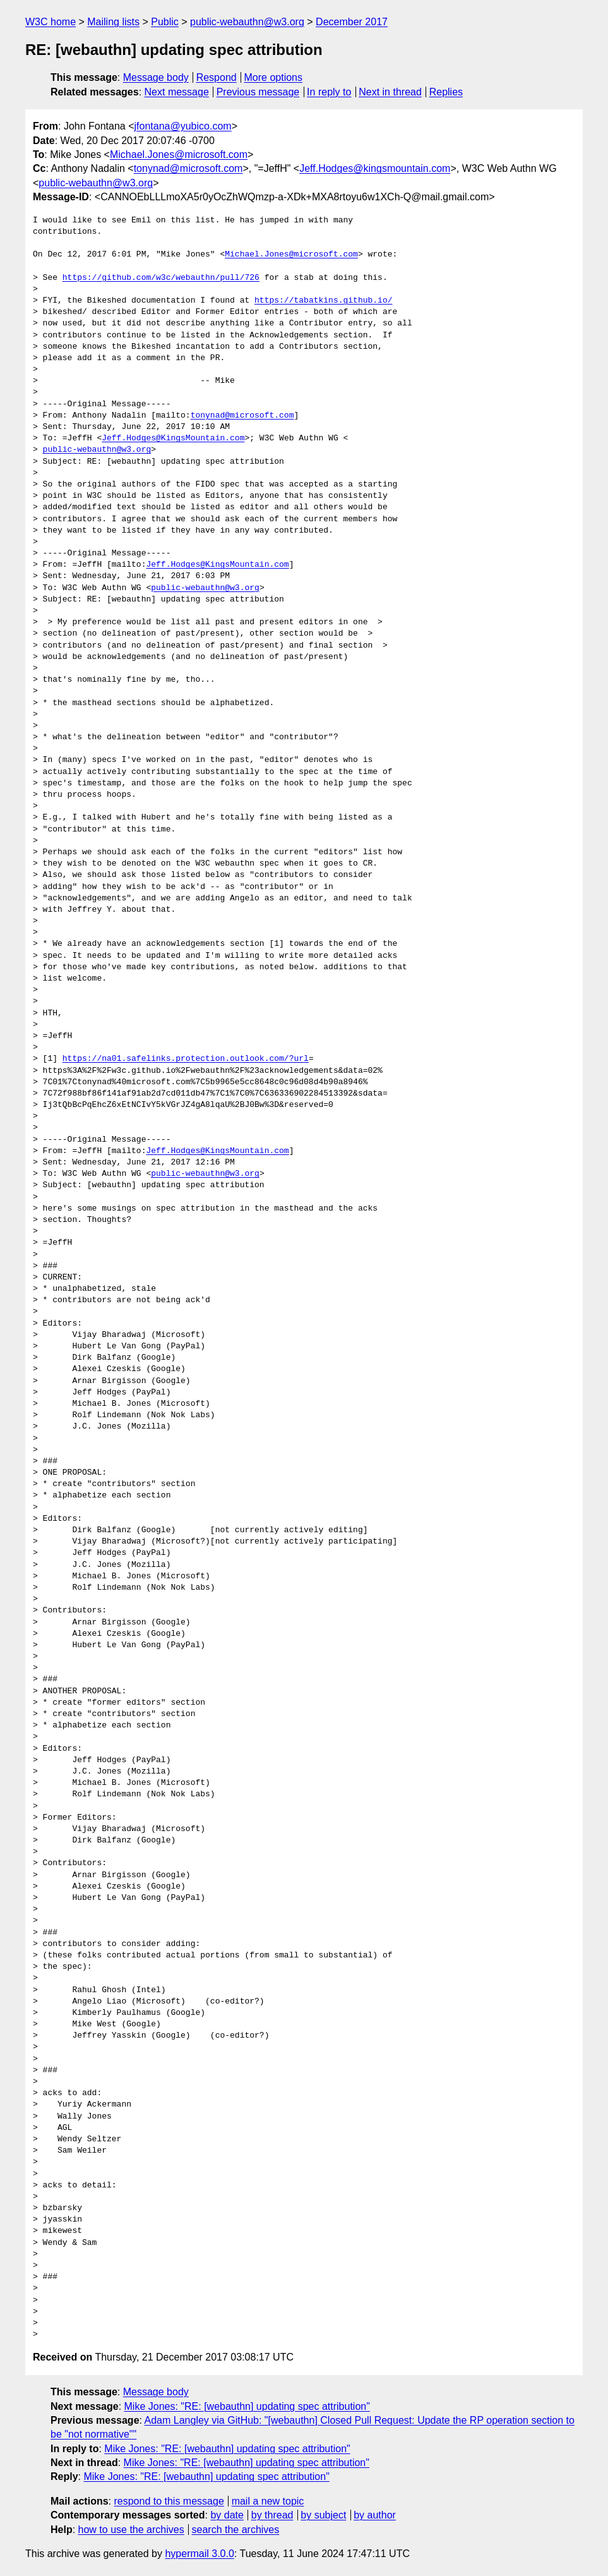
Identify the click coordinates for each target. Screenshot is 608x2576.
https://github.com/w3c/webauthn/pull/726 (161, 278)
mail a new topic (268, 2501)
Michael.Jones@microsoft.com (178, 154)
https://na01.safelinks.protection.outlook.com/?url (186, 1059)
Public (165, 21)
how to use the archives (131, 2529)
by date (226, 2515)
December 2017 (352, 21)
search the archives (236, 2529)
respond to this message (169, 2501)
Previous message (258, 92)
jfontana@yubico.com (183, 126)
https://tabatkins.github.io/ (323, 300)
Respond (216, 77)
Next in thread (390, 92)
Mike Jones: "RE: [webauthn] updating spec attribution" (247, 2406)
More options (273, 77)
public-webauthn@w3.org (247, 21)
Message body (156, 77)
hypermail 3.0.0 (199, 2553)
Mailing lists (113, 21)
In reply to (329, 92)
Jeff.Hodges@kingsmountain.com (374, 168)
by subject (323, 2515)
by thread (272, 2515)
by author (375, 2515)
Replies (446, 92)
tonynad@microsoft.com (188, 168)
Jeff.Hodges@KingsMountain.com (173, 438)
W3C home (50, 21)
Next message (177, 92)
